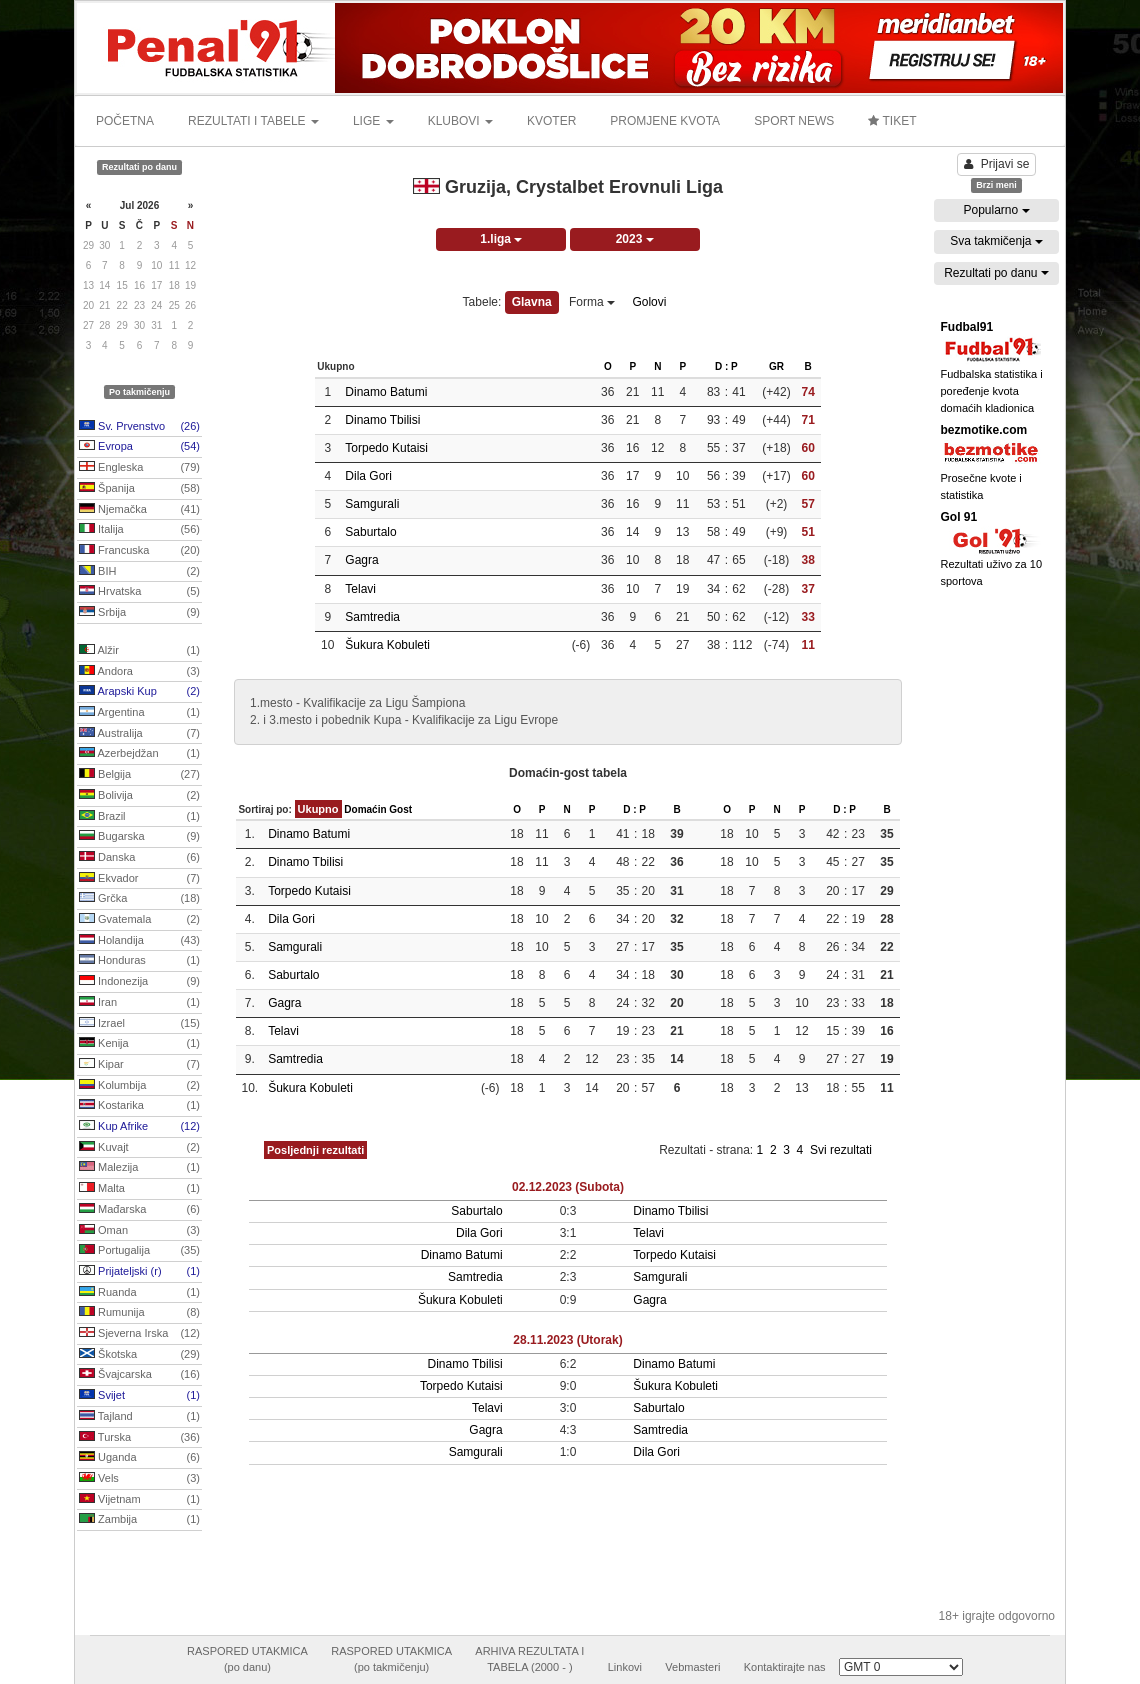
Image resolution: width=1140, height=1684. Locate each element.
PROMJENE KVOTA (665, 121)
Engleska (139, 468)
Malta (139, 1189)
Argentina (139, 713)
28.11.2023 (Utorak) (567, 1340)
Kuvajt (139, 1148)
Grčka (139, 899)
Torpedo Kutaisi (386, 448)
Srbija (139, 613)
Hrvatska (139, 592)
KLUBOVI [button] (460, 121)
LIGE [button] (373, 121)
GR (776, 366)
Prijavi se (997, 164)
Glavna (532, 302)
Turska (139, 1438)
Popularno (996, 210)
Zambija (139, 1520)
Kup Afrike (139, 1127)
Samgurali (372, 504)
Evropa (139, 447)
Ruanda (139, 1293)
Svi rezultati (841, 1150)
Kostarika (139, 1106)
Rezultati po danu (996, 273)
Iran (139, 1003)
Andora (139, 672)
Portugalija (139, 1251)
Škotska (139, 1355)
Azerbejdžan (139, 754)
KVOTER (551, 121)
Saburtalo (370, 532)
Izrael (139, 1024)
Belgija (139, 775)
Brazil (139, 817)
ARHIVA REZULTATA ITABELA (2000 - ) (529, 1659)
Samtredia (372, 617)
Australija (139, 734)
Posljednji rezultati (315, 1150)
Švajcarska (139, 1375)
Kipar (139, 1065)
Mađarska (139, 1210)
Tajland (139, 1417)
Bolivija (139, 796)
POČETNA (125, 121)
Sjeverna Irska (139, 1334)
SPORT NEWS (794, 121)
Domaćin (365, 809)
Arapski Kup (139, 692)
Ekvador (139, 879)
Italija (139, 530)
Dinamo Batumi (386, 392)
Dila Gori (368, 476)
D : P (726, 366)
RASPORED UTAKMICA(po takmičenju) (391, 1659)
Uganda (139, 1458)
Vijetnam (139, 1500)
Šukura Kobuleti (387, 645)
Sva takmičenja (996, 241)
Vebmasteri (692, 1667)
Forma (592, 302)
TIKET (892, 121)
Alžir (139, 651)
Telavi (360, 589)
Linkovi (625, 1667)
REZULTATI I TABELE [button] (253, 121)
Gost (400, 809)
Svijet (139, 1396)
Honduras (139, 961)
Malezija (139, 1168)
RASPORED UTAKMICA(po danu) (247, 1659)
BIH (139, 572)
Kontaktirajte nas (785, 1667)
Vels (139, 1479)
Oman (139, 1231)
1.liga (501, 239)
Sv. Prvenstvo (139, 427)
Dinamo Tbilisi (382, 420)
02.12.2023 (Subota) (568, 1187)
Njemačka (139, 510)
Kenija (139, 1044)
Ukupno (318, 809)
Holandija (139, 941)
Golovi (649, 302)
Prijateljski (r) (139, 1272)
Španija (139, 489)
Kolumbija (139, 1086)
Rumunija (139, 1313)
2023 (635, 239)
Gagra (361, 560)
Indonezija (139, 982)
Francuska (139, 551)
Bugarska (139, 837)
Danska (139, 858)
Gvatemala (139, 920)
